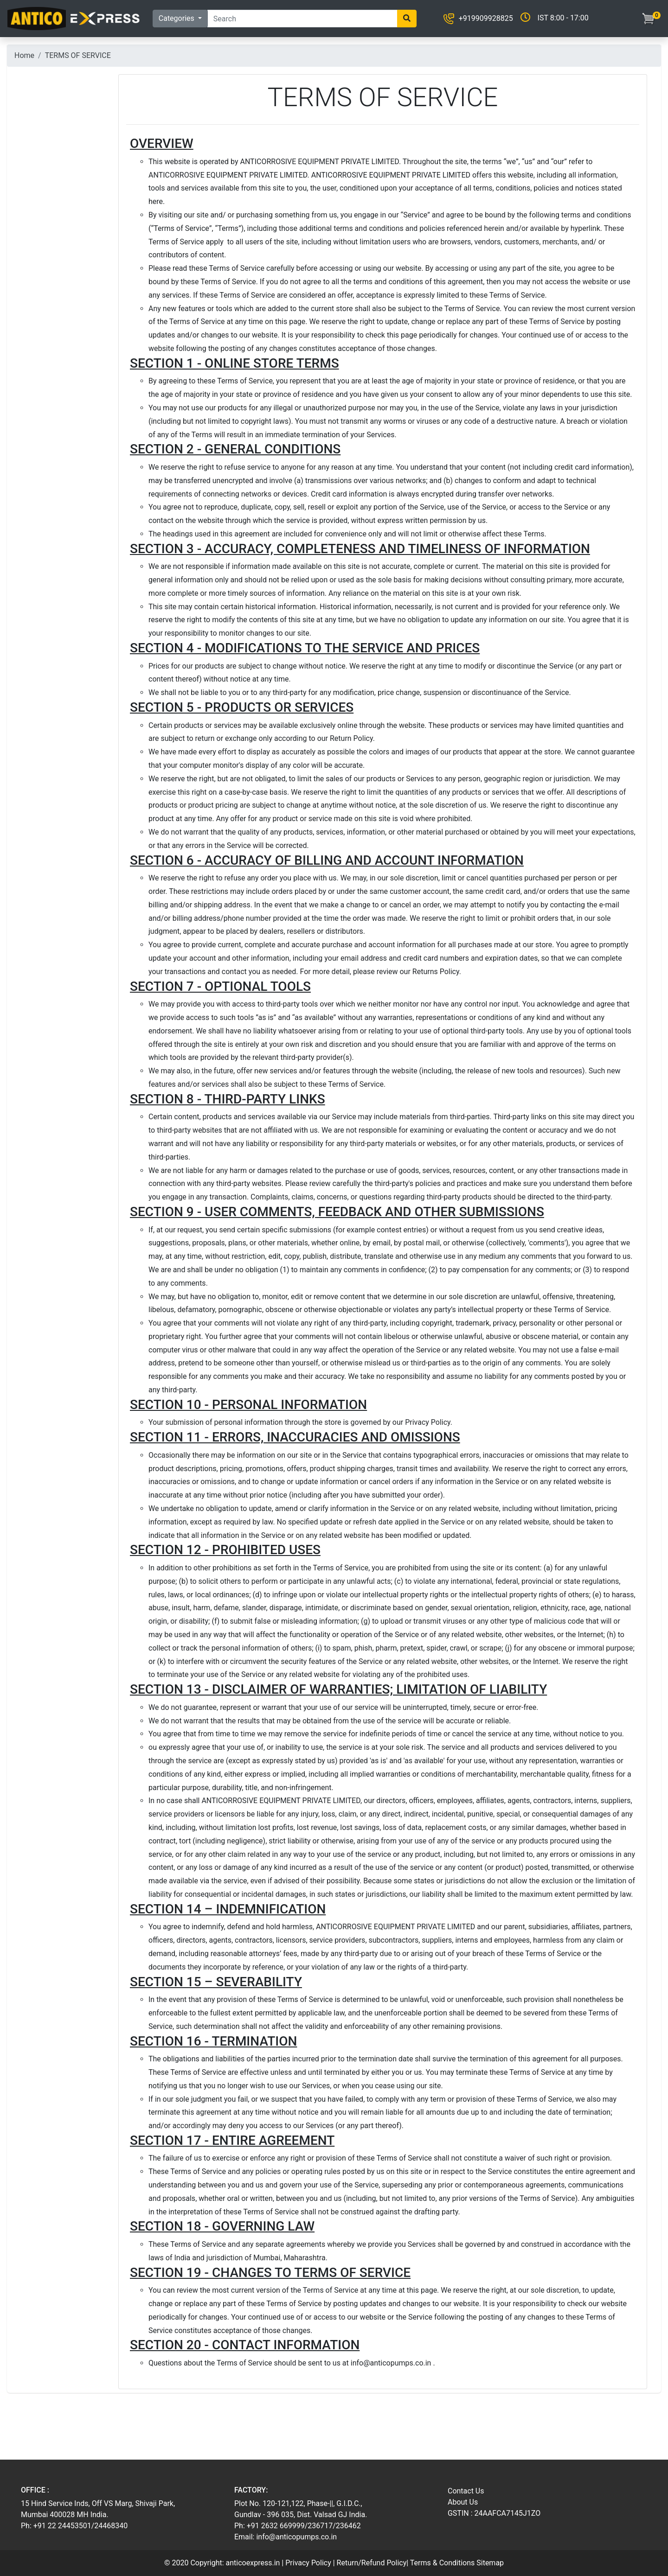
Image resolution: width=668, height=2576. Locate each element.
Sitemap (490, 2562)
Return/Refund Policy (372, 2562)
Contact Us (466, 2491)
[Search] (302, 18)
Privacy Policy (308, 2562)
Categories (177, 18)
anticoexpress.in (253, 2562)
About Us (463, 2502)
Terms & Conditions (442, 2562)
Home (24, 55)
